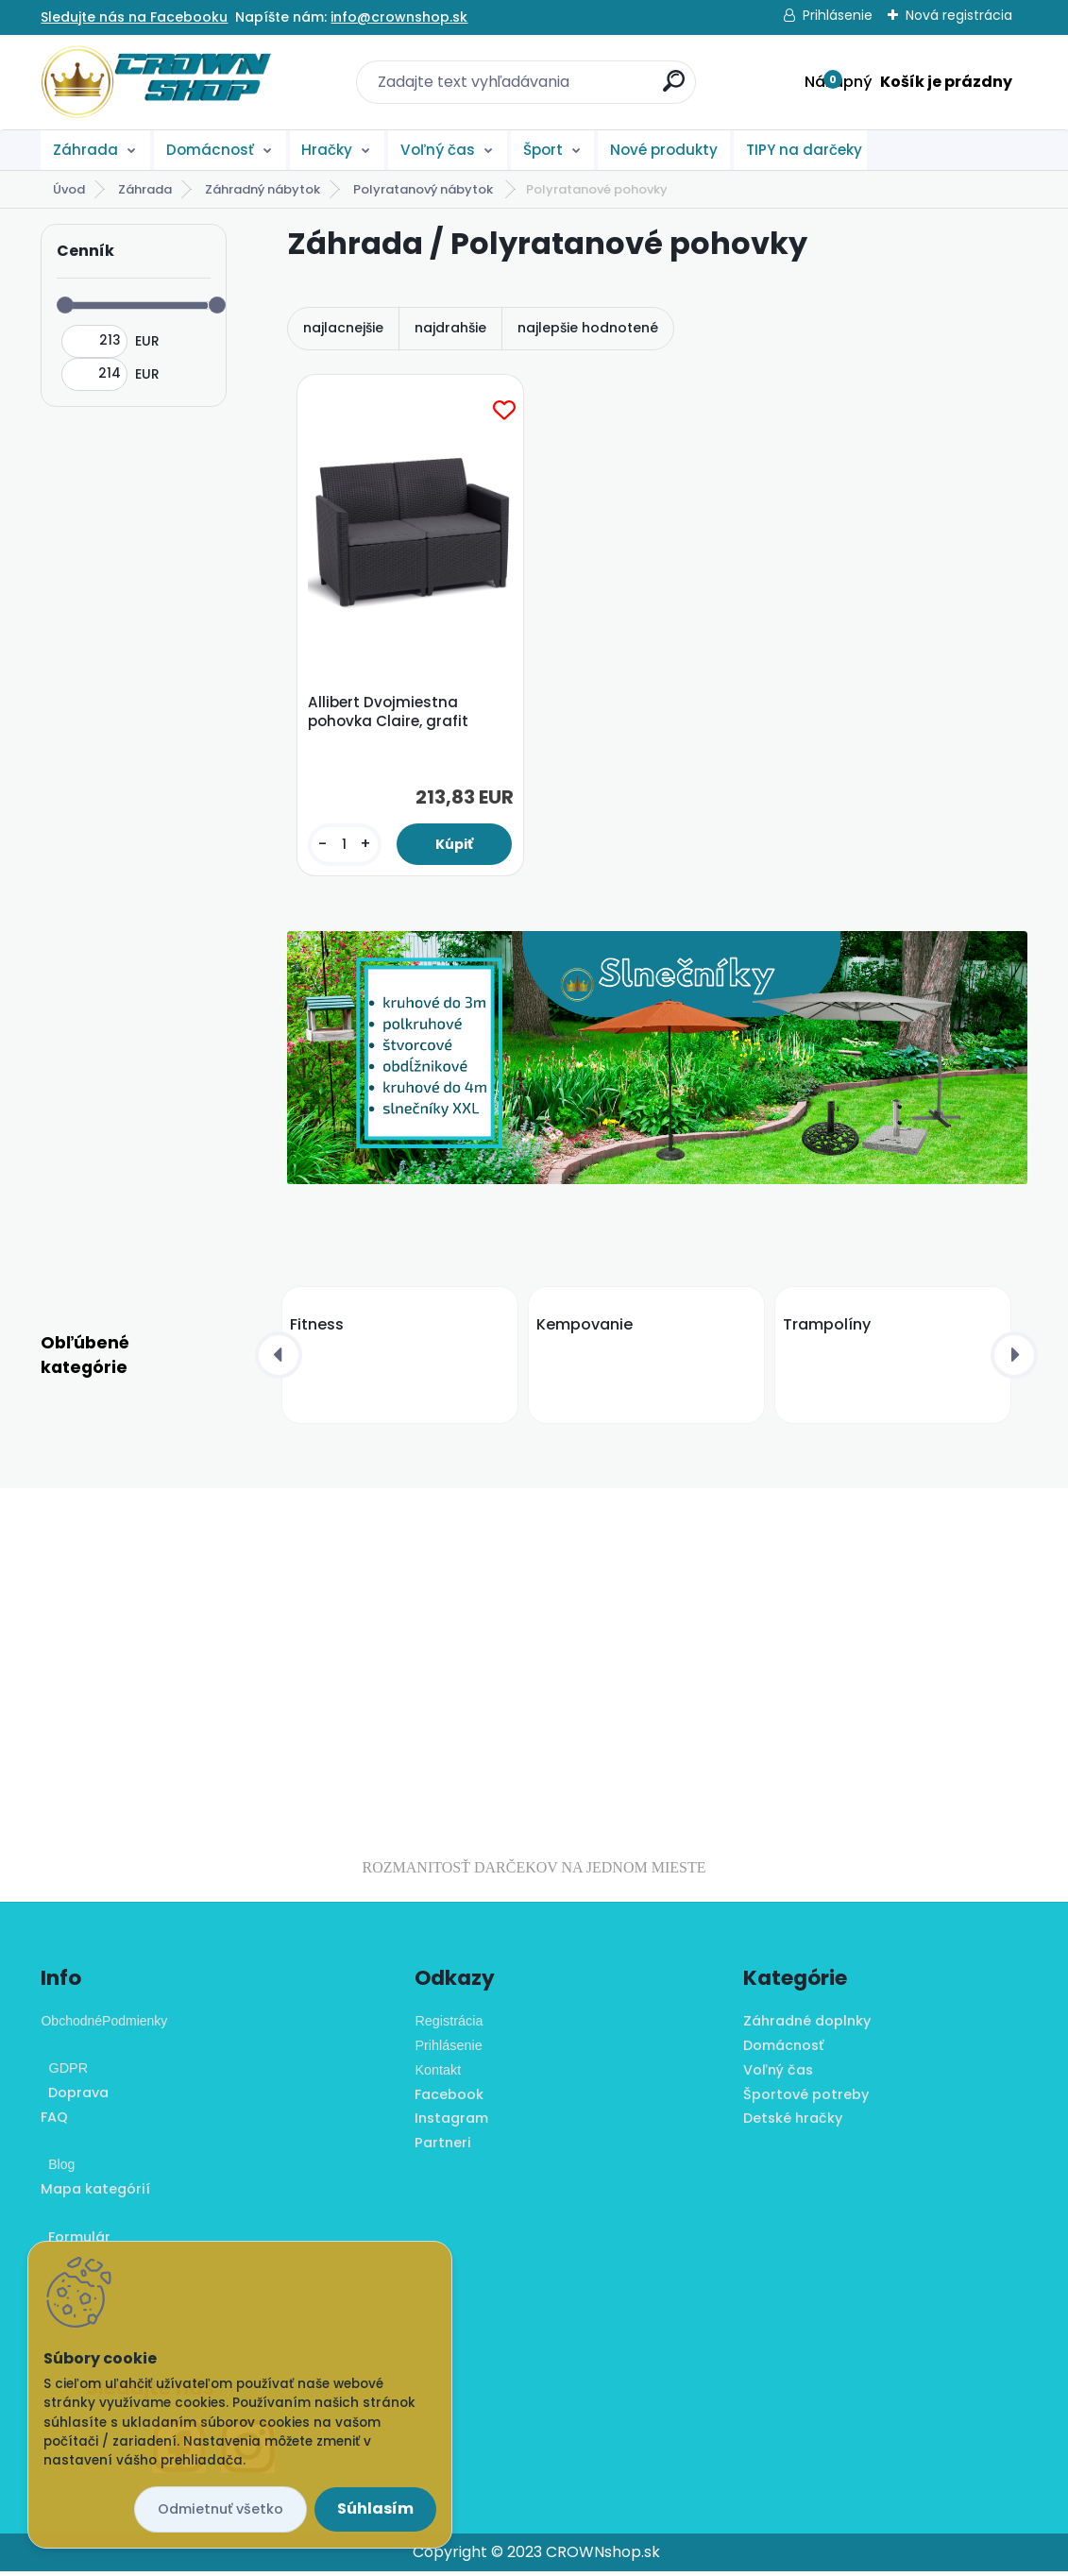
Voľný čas (437, 150)
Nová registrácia (959, 15)
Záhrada (85, 150)
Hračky (326, 150)
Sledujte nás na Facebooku (134, 17)
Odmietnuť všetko (220, 2509)
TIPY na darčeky (804, 150)
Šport (543, 150)
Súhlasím (375, 2508)
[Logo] (156, 82)
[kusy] (345, 846)
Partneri (443, 2147)
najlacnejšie (343, 327)
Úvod (69, 189)
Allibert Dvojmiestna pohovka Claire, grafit (390, 714)
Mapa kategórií (95, 2193)
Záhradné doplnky (807, 2025)
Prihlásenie (838, 15)
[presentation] (278, 1359)
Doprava (75, 2097)
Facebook (449, 2098)
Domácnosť (210, 150)
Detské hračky (792, 2122)
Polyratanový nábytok (424, 189)
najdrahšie (450, 327)
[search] (674, 88)
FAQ (54, 2121)
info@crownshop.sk (399, 17)
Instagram (451, 2122)
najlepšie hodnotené (587, 327)
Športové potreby (806, 2098)
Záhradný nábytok (262, 189)
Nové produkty (664, 150)
